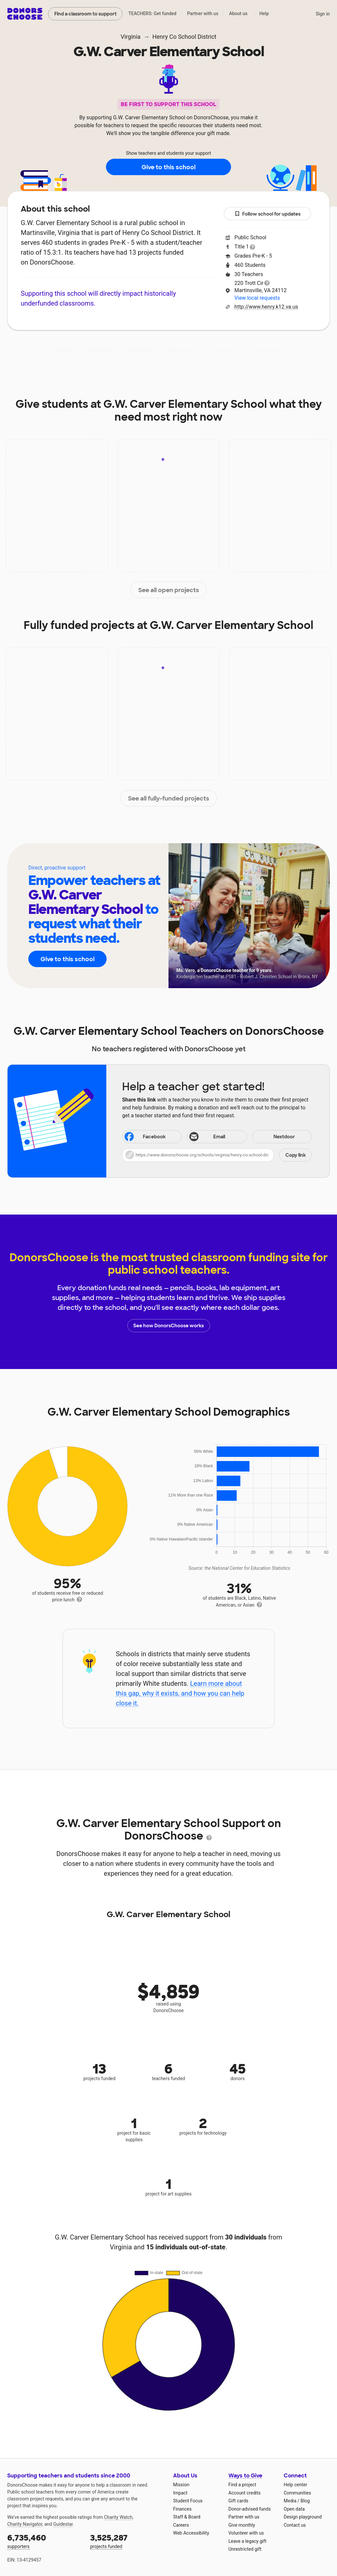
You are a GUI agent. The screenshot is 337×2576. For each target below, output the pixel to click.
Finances (182, 2509)
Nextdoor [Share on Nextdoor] (274, 1137)
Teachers (180, 350)
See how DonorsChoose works (168, 1326)
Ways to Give (245, 2475)
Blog (305, 2500)
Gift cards (238, 2500)
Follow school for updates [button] (267, 214)
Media (290, 2500)
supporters (44, 2540)
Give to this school (168, 167)
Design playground (303, 2516)
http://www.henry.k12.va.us (266, 307)
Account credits (244, 2492)
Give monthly (241, 2525)
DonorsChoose (24, 14)
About (64, 350)
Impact (99, 350)
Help (264, 13)
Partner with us (203, 13)
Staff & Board (186, 2516)
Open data (294, 2509)
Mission (181, 2484)
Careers (181, 2525)
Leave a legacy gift (247, 2541)
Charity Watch (118, 2517)
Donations (267, 350)
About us (238, 13)
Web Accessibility (191, 2533)
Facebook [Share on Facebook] (144, 1137)
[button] (217, 1155)
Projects (138, 350)
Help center (295, 2484)
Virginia (131, 36)
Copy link (295, 1155)
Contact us (295, 2525)
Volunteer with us (246, 2533)
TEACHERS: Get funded (152, 13)
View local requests (257, 298)
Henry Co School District (184, 36)
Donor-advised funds (249, 2509)
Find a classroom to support (85, 14)
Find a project (242, 2484)
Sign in (323, 13)
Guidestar (63, 2524)
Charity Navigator (24, 2524)
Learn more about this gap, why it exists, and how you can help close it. (180, 1693)
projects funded (127, 2540)
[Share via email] (216, 1136)
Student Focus (188, 2500)
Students (222, 350)
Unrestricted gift (244, 2549)
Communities (297, 2492)
